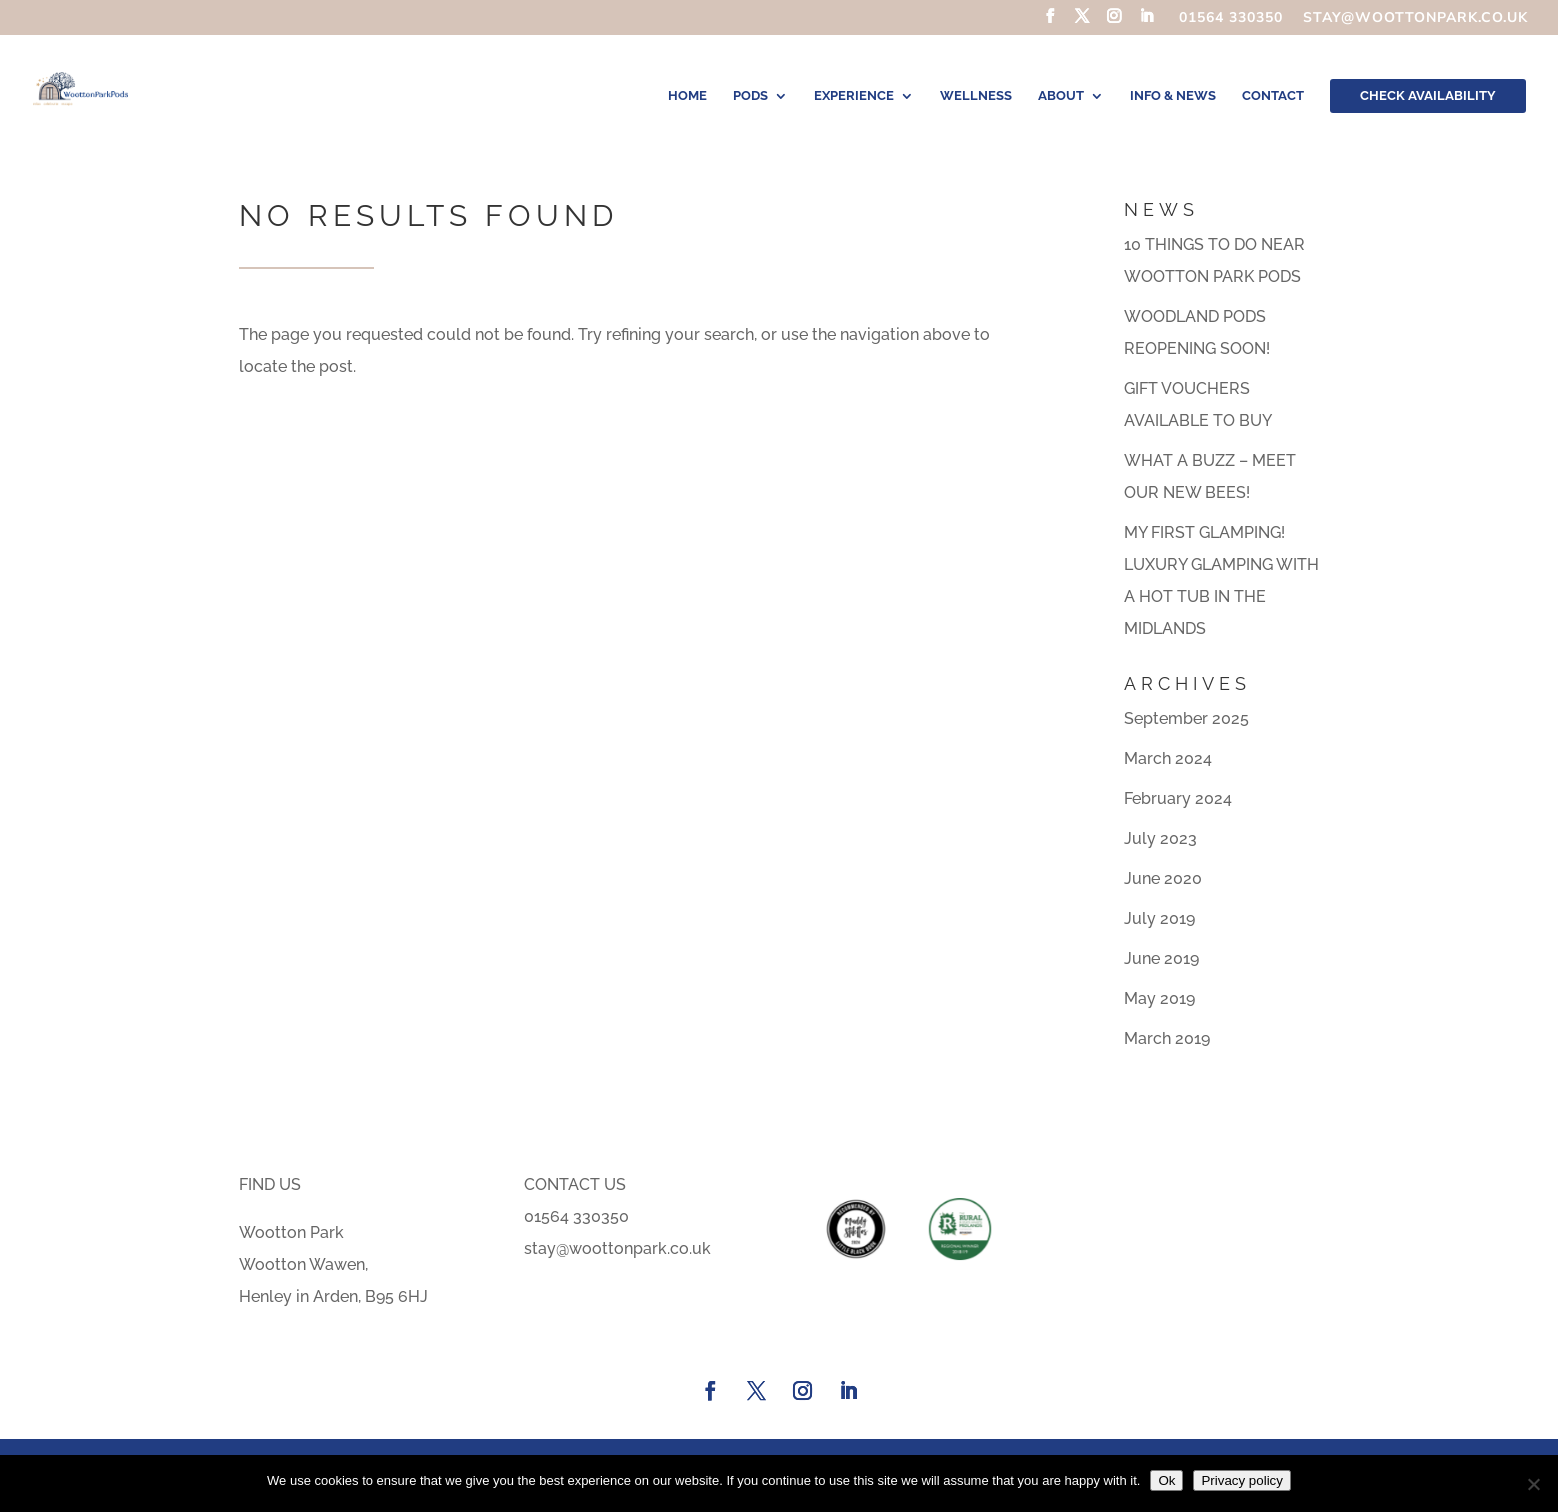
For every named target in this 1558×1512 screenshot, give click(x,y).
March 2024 (1168, 758)
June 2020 (1163, 878)
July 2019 (1159, 918)
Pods (750, 96)
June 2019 (1161, 958)
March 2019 (1167, 1038)
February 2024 (1178, 798)
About (1061, 96)
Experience (854, 96)
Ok (1166, 1480)
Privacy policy (1241, 1480)
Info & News (1173, 96)
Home (687, 96)
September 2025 (1186, 718)
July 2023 (1160, 838)
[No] (1533, 1484)
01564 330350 (1231, 19)
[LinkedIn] (1146, 22)
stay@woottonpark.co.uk (1415, 19)
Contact (1273, 96)
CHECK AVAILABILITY (1428, 95)
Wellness (976, 96)
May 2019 (1159, 998)
